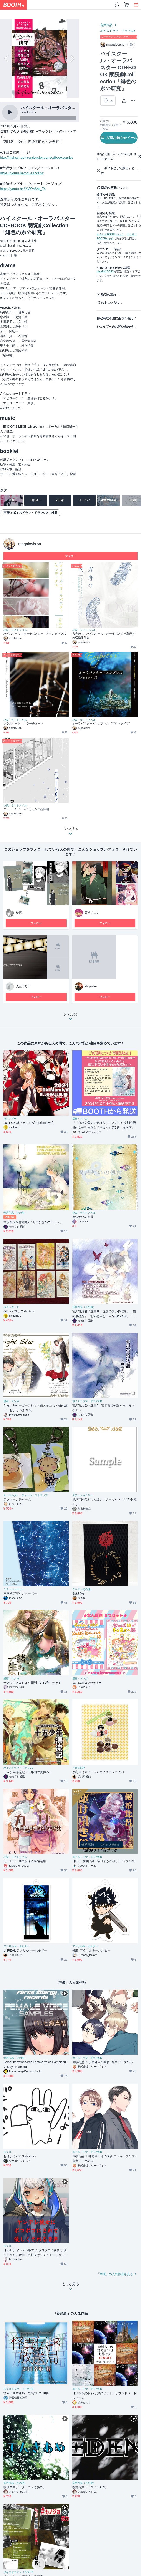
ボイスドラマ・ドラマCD (117, 30)
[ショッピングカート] (126, 5)
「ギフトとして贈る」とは (117, 170)
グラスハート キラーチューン (23, 723)
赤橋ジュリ (92, 912)
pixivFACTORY (105, 271)
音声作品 (106, 25)
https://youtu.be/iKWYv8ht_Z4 (23, 189)
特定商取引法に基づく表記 (115, 318)
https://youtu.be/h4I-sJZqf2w (22, 173)
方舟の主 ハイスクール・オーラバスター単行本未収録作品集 (103, 635)
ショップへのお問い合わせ (115, 326)
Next (72, 58)
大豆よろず (23, 986)
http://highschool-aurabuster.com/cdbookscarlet (36, 157)
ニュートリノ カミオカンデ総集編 (26, 809)
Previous (7, 58)
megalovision (29, 544)
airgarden (91, 986)
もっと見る (70, 1018)
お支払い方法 (110, 303)
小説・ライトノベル (15, 630)
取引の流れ (108, 294)
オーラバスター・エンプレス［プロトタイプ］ (102, 723)
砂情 (19, 912)
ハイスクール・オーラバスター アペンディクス (34, 633)
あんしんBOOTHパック (110, 234)
